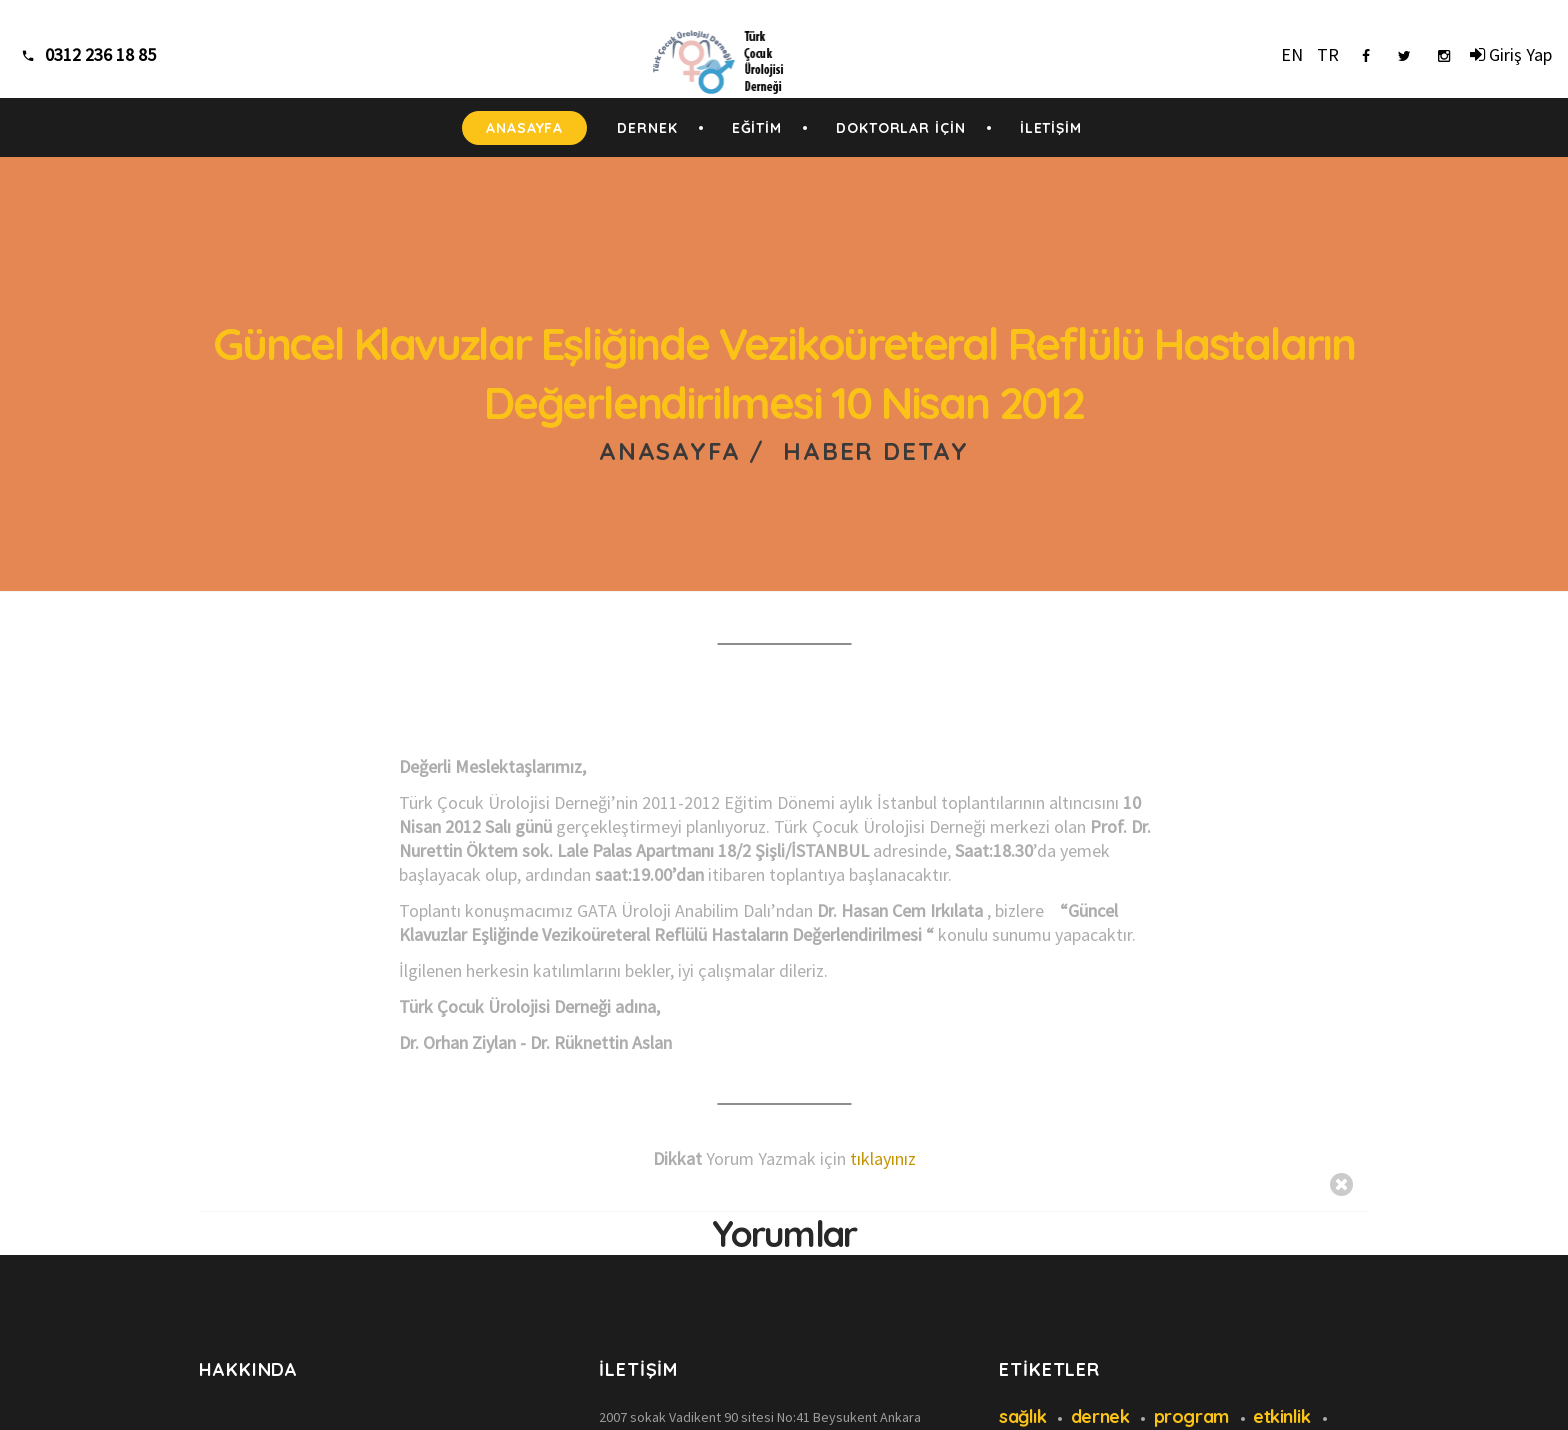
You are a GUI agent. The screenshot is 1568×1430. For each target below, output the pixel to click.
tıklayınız (883, 1158)
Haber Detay (876, 451)
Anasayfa (669, 451)
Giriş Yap (1511, 54)
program (1191, 1416)
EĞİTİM (757, 128)
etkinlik (1281, 1416)
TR (1328, 54)
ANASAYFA (524, 128)
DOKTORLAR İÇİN (901, 128)
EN (1292, 54)
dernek (1100, 1416)
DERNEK (647, 128)
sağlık (1022, 1416)
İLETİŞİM (1051, 128)
